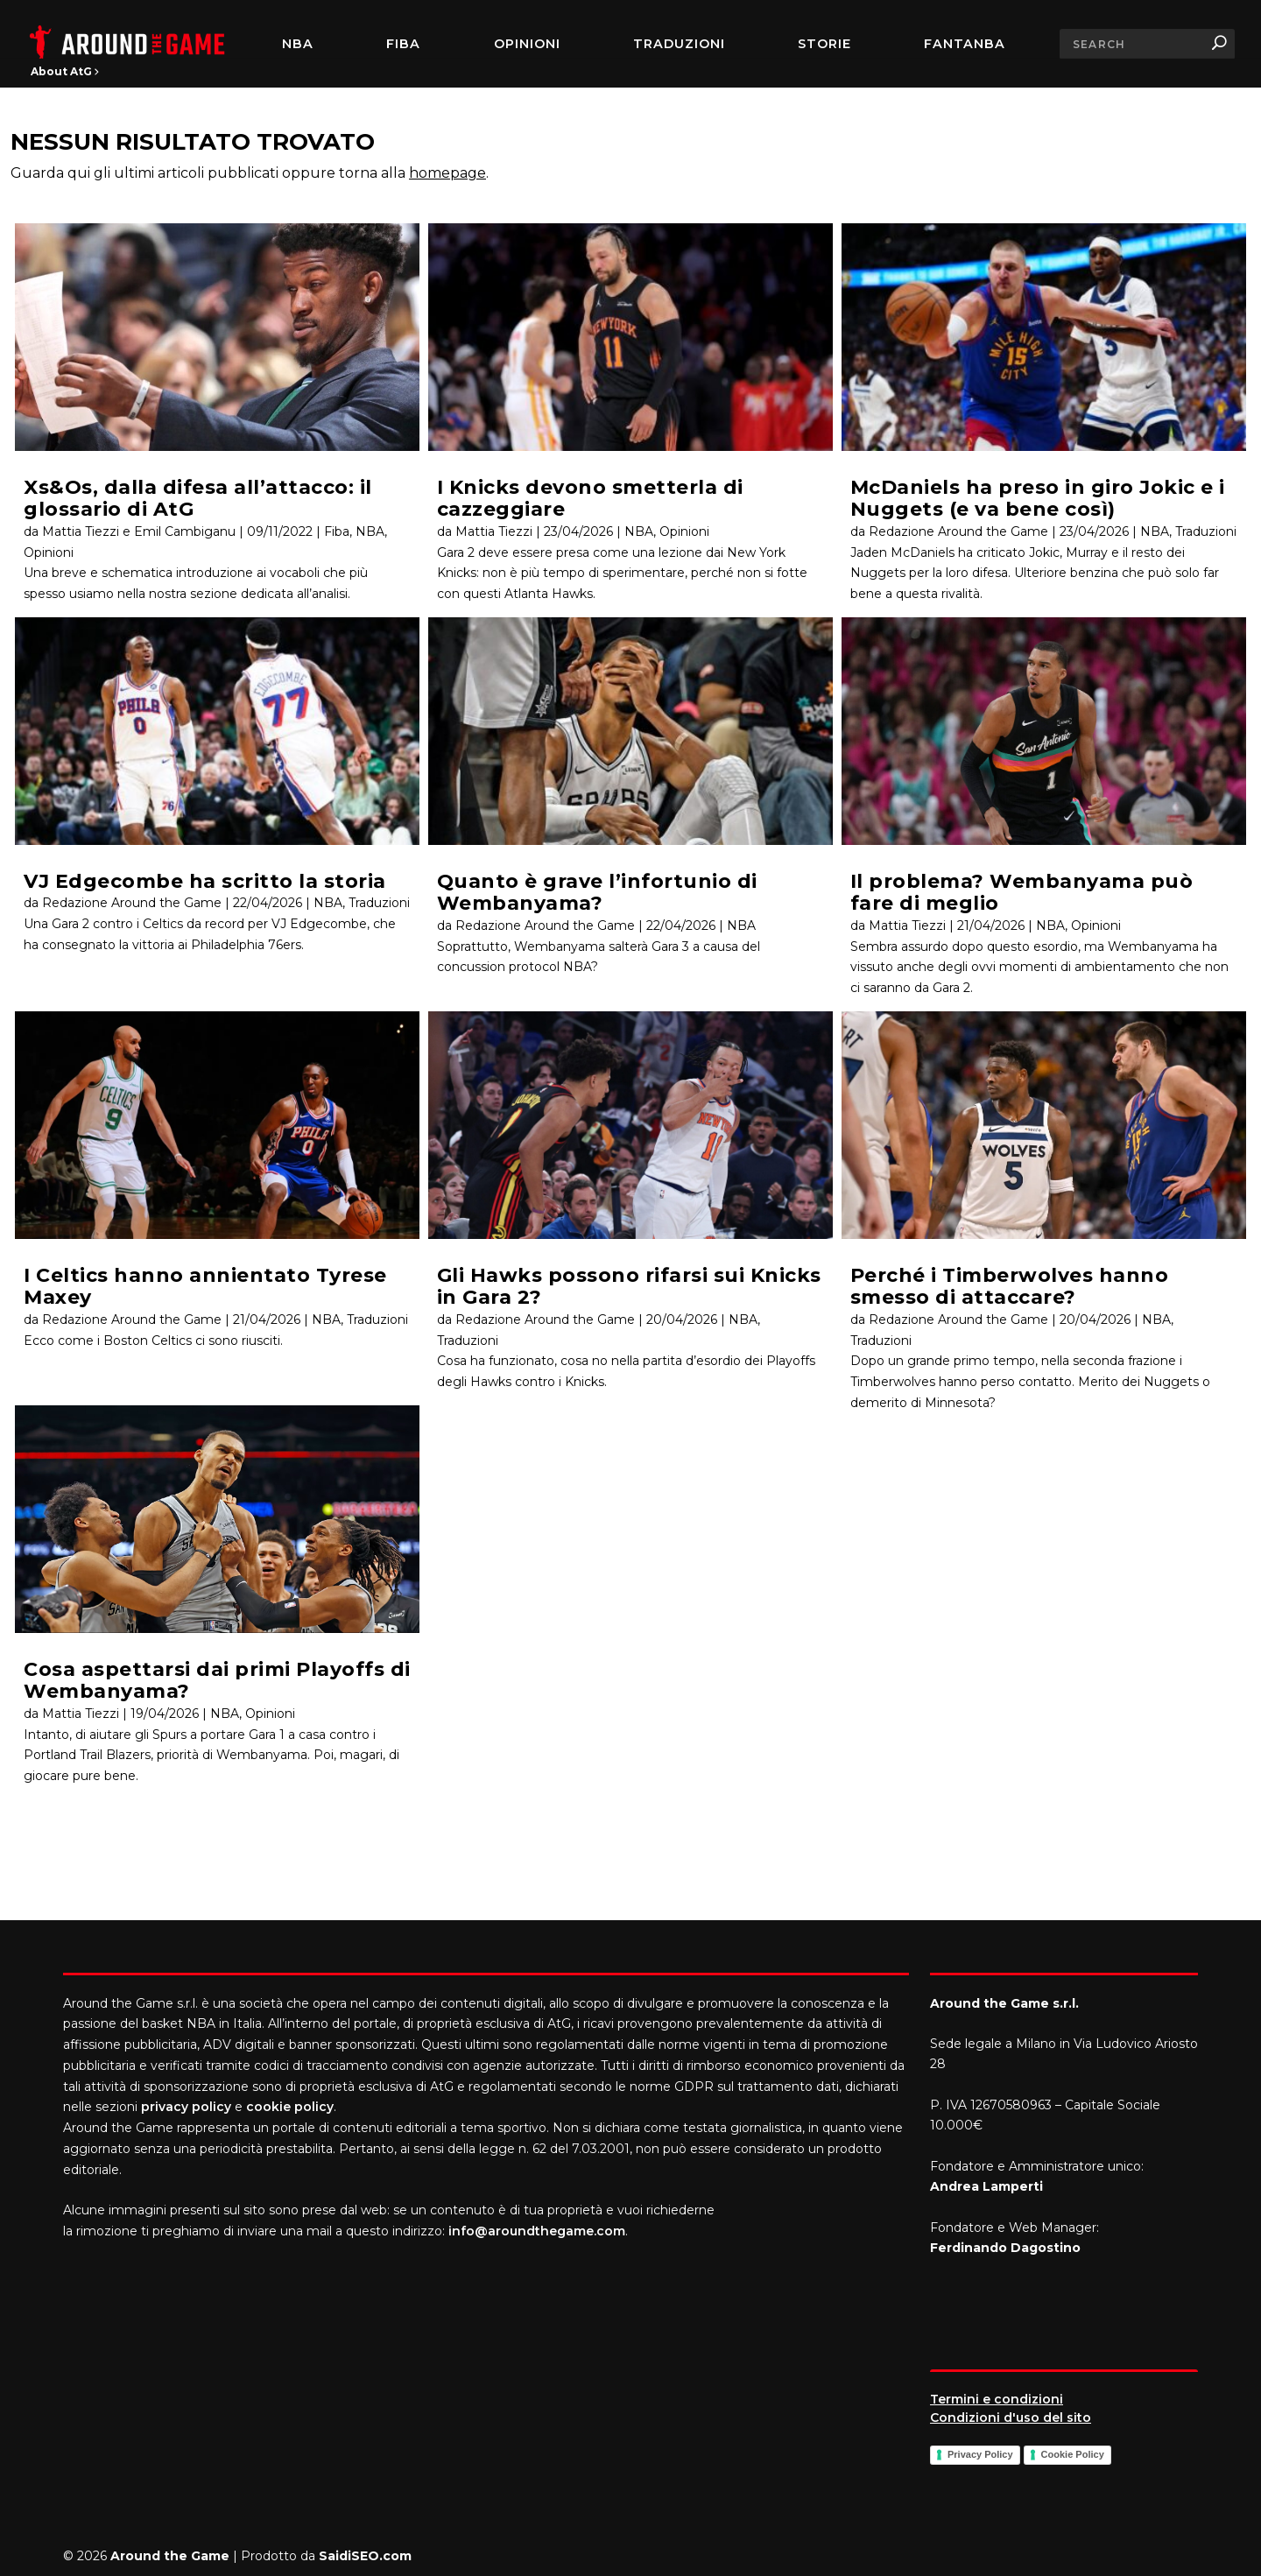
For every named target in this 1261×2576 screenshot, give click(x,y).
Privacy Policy (980, 2454)
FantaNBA (964, 44)
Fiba (336, 531)
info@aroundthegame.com (536, 2231)
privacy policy (186, 2107)
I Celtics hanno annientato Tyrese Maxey (205, 1286)
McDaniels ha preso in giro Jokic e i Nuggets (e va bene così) (1037, 498)
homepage (447, 173)
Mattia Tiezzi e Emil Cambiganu (139, 531)
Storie (824, 44)
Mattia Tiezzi (80, 1713)
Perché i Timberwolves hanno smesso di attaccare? (1009, 1286)
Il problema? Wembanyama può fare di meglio (1022, 892)
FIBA (403, 44)
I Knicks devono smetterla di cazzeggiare (590, 498)
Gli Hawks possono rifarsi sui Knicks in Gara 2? (629, 1286)
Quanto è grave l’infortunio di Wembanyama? (597, 892)
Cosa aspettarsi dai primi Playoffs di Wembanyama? (217, 1680)
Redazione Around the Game (132, 903)
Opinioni (527, 44)
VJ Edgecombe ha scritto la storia (205, 881)
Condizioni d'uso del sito (1010, 2417)
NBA (297, 44)
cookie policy (290, 2107)
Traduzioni (679, 44)
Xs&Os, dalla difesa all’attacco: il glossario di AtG (198, 498)
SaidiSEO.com (365, 2556)
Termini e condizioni (996, 2399)
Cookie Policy (1072, 2454)
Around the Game (169, 2556)
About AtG (65, 71)
